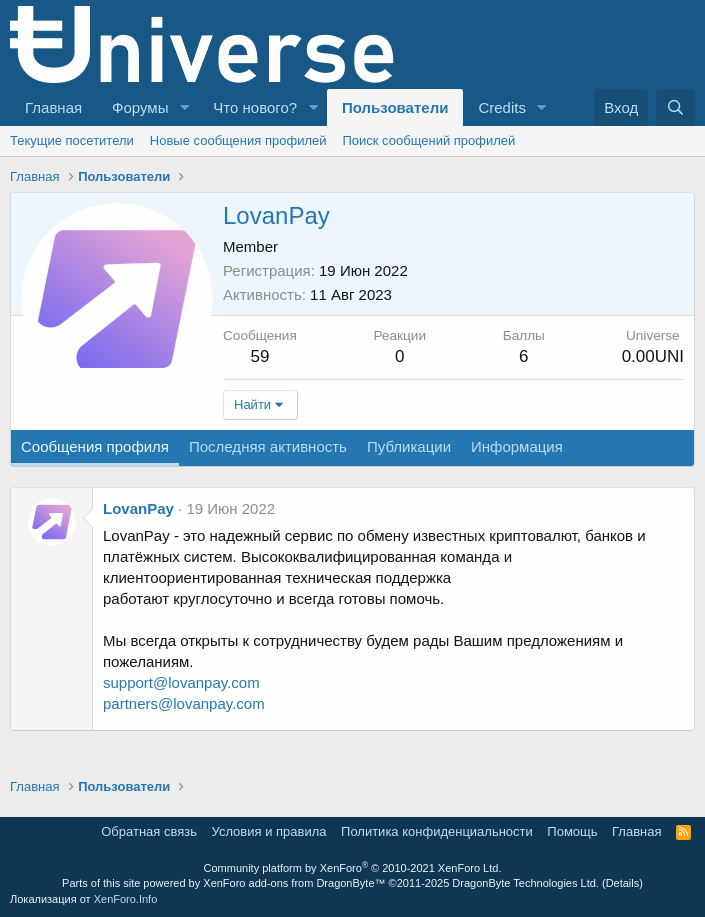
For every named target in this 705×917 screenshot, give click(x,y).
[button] (184, 107)
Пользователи (395, 107)
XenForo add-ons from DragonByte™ (294, 883)
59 (259, 356)
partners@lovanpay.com (184, 703)
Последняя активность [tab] (268, 446)
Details (623, 883)
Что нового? (255, 107)
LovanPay (138, 508)
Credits (502, 107)
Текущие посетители (72, 140)
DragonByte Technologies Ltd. (525, 883)
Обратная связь (149, 831)
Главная (53, 107)
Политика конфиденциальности (437, 831)
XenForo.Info (126, 899)
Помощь (572, 831)
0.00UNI (653, 356)
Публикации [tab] (409, 446)
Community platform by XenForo (353, 868)
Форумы (140, 107)
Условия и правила (269, 831)
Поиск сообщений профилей (428, 140)
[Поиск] (675, 107)
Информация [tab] (517, 446)
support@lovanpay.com (181, 682)
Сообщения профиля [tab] (95, 446)
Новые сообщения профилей (238, 140)
